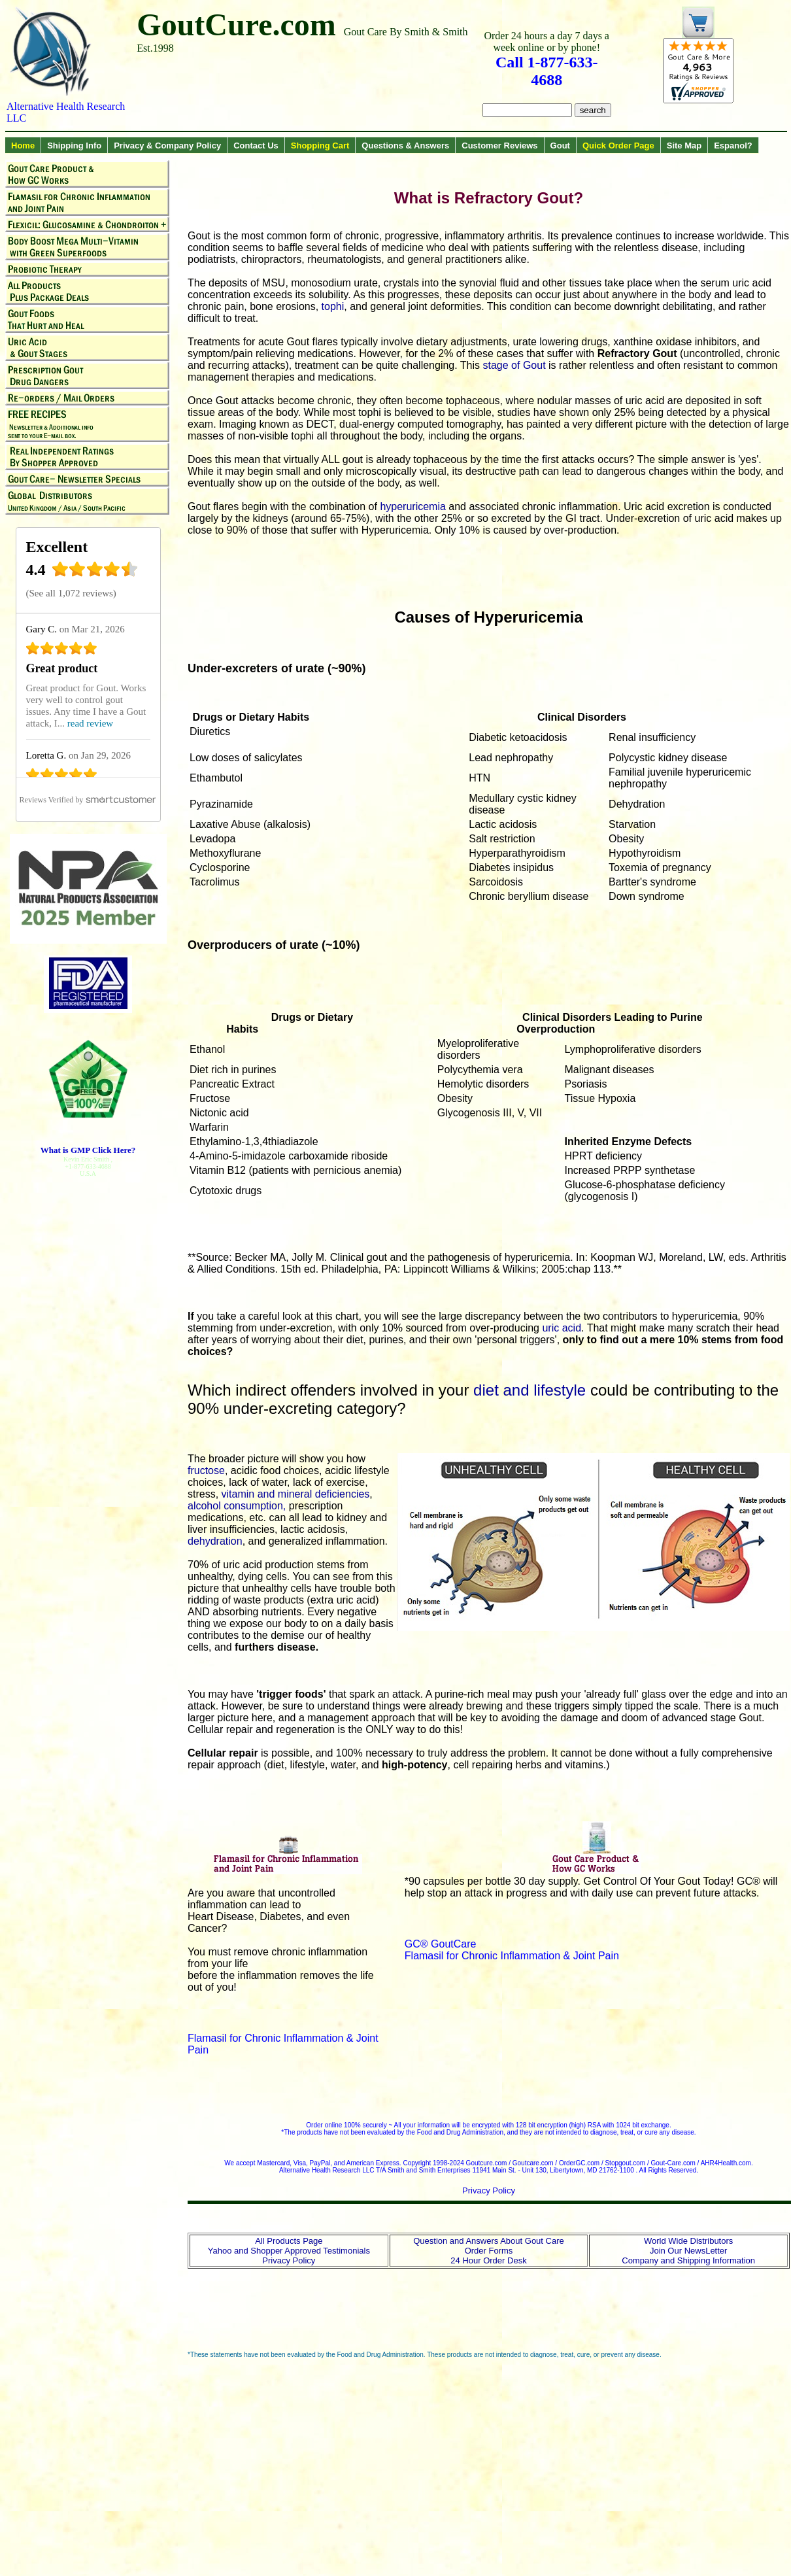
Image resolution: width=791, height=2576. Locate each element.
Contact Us (255, 145)
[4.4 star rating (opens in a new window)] (95, 573)
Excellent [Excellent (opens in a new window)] (57, 546)
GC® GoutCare (441, 1943)
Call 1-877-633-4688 (547, 71)
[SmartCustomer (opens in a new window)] (88, 800)
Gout (560, 145)
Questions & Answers (405, 145)
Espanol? (733, 145)
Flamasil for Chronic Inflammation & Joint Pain (512, 1955)
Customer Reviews (499, 145)
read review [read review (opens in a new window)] (90, 723)
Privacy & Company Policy (167, 145)
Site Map (684, 145)
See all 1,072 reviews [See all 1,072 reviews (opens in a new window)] (71, 593)
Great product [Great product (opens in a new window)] (62, 668)
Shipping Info (74, 145)
